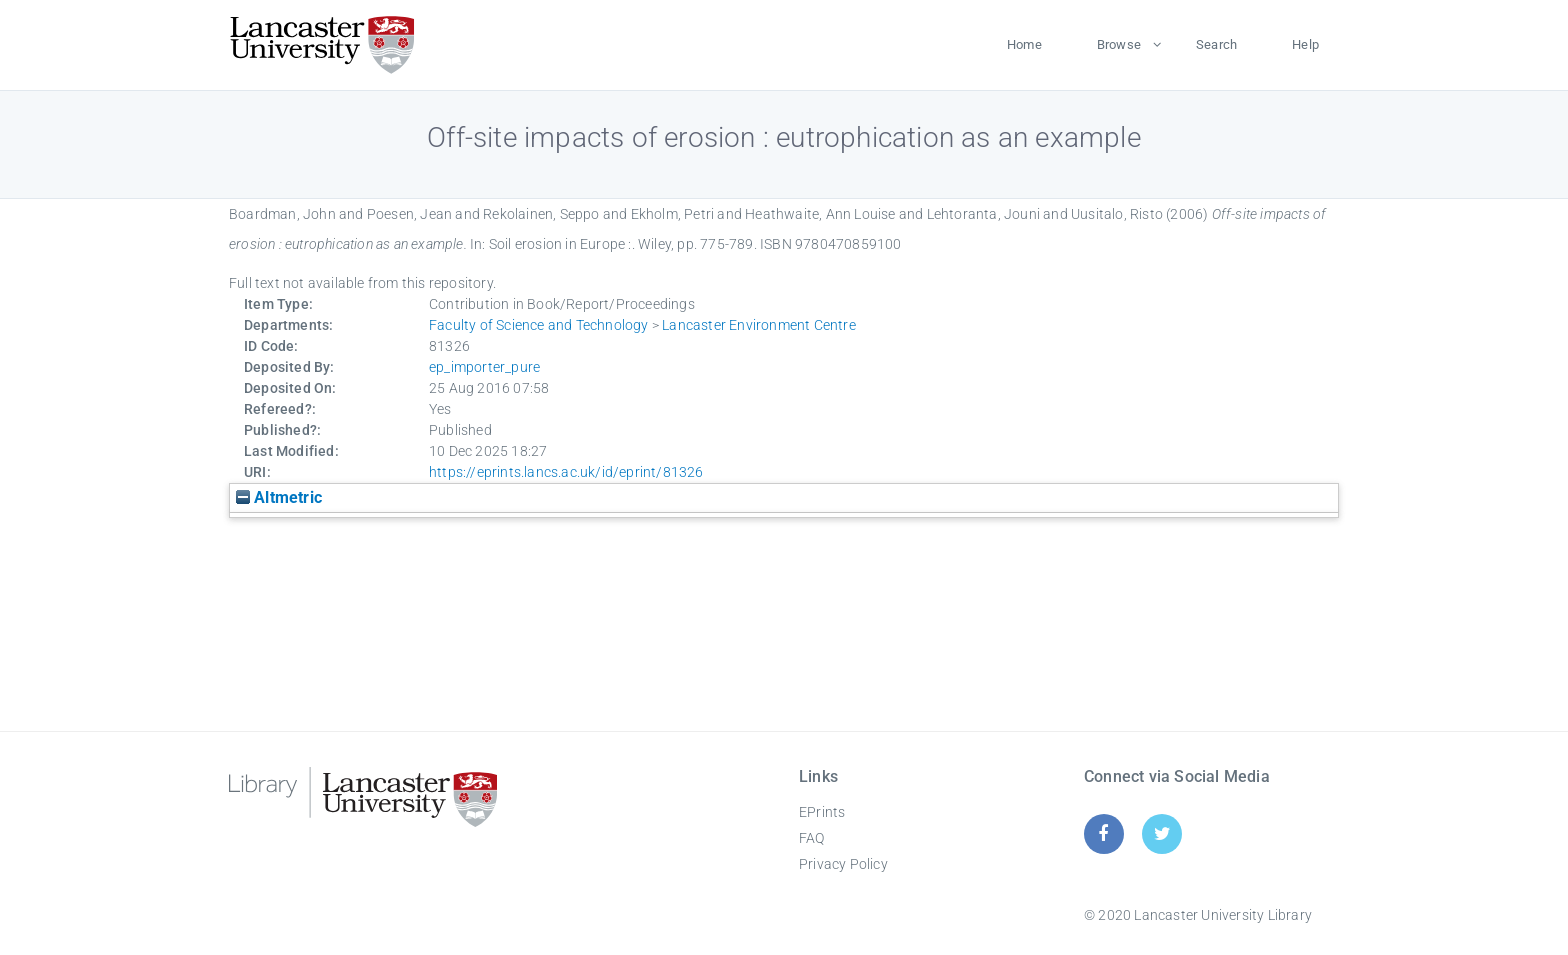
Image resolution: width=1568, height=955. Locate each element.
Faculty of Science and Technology (539, 325)
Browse (1119, 44)
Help (1305, 44)
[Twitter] (1162, 833)
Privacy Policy (843, 864)
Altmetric (279, 497)
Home (1024, 44)
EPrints (822, 812)
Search (1216, 44)
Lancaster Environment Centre (759, 325)
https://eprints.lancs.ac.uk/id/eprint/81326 (566, 472)
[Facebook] (1103, 833)
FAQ (812, 838)
